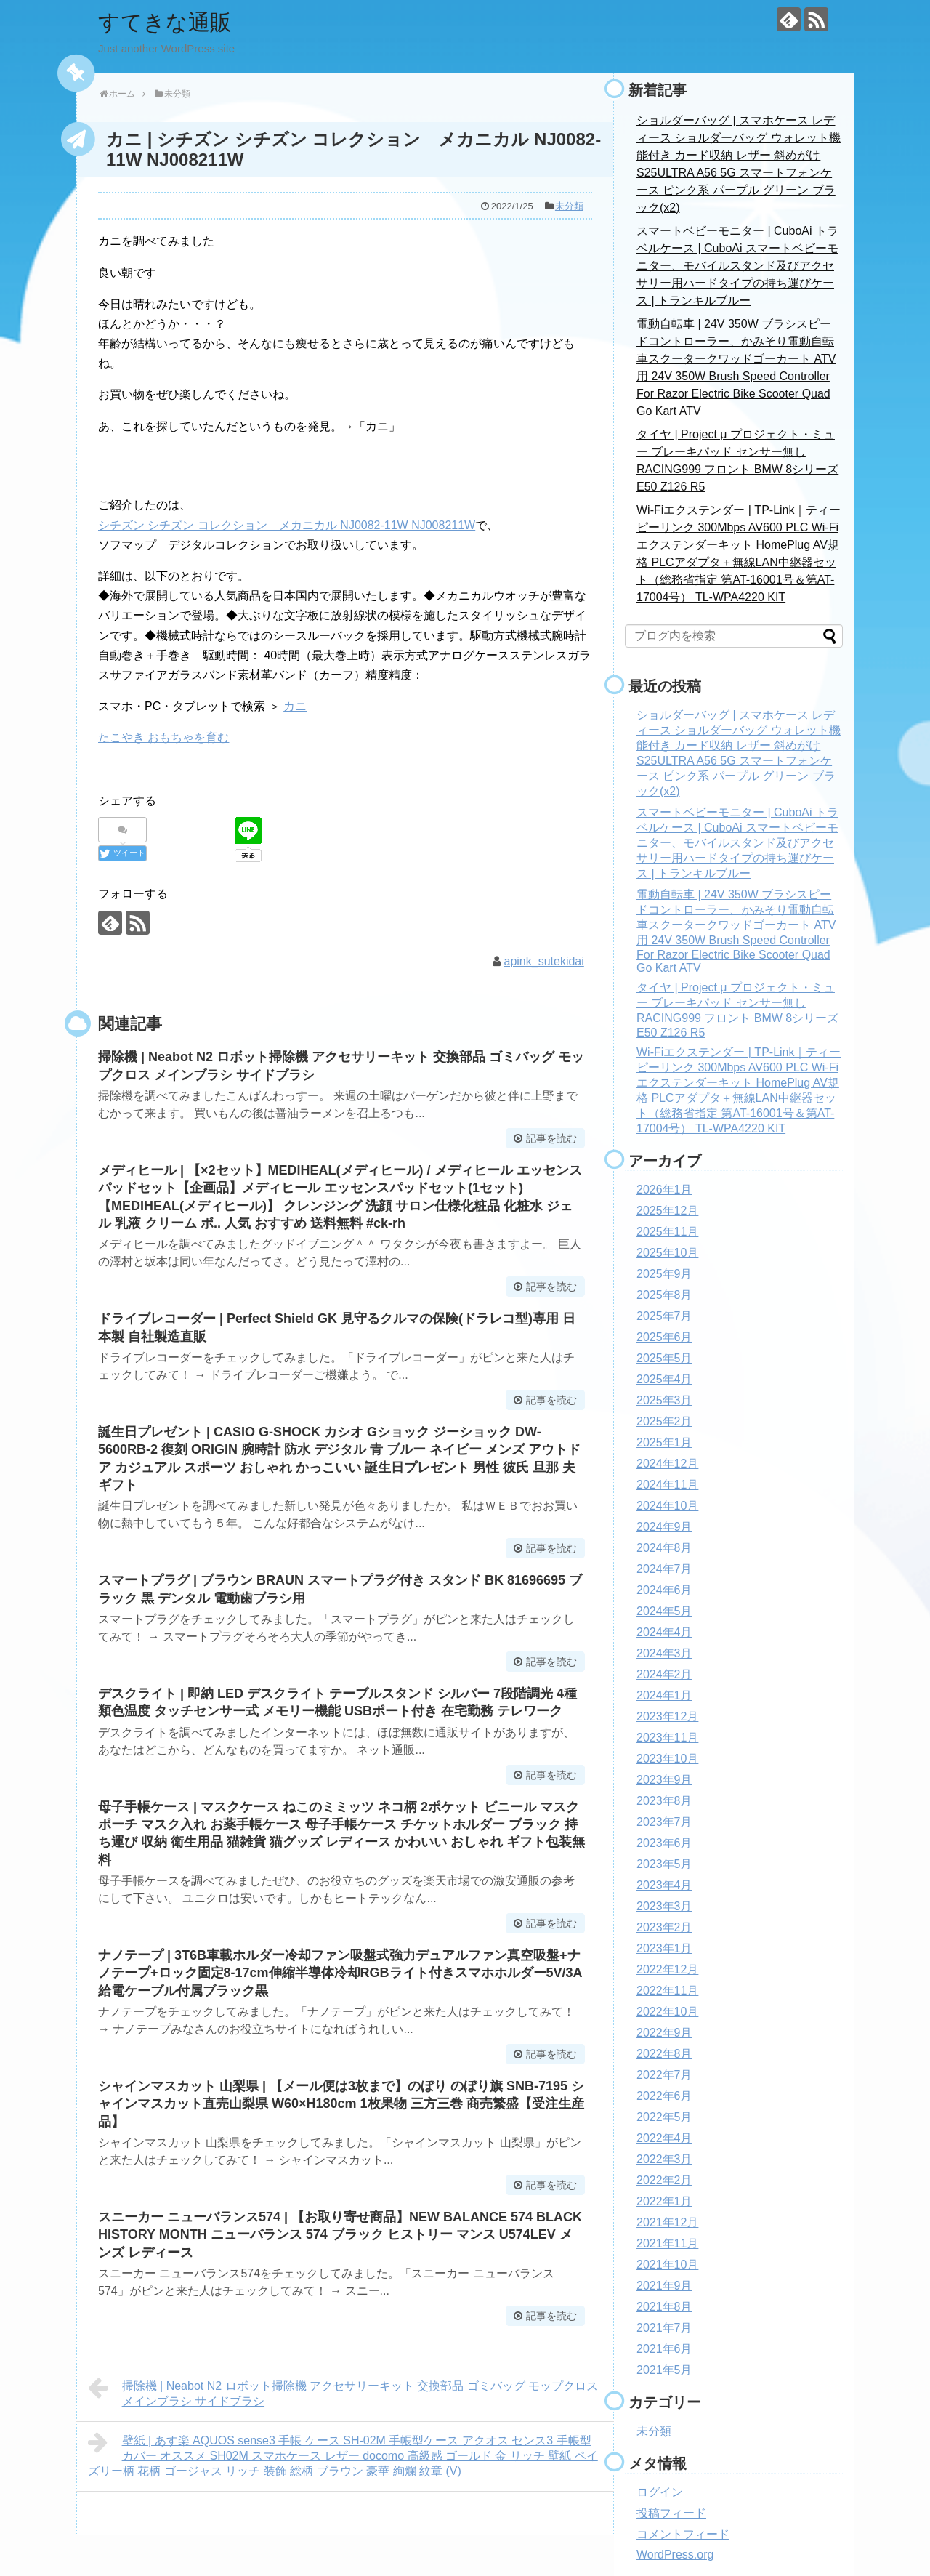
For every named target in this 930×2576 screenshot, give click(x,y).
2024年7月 (664, 1569)
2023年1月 (664, 1948)
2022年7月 (664, 2075)
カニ (295, 706)
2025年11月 (667, 1231)
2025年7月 (664, 1316)
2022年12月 (667, 1969)
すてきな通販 (165, 22)
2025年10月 (667, 1253)
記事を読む (551, 1138)
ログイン (659, 2492)
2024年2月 (664, 1674)
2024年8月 (664, 1548)
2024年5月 (664, 1611)
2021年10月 (667, 2264)
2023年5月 (664, 1864)
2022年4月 (664, 2138)
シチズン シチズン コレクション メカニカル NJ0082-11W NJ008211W (286, 525)
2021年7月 (664, 2328)
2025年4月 (664, 1379)
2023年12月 (667, 1716)
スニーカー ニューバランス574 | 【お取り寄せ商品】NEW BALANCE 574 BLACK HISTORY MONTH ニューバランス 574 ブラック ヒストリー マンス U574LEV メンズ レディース (340, 2235)
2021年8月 (664, 2307)
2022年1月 (664, 2201)
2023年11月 (667, 1737)
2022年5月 (664, 2117)
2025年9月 (664, 1274)
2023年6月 (664, 1843)
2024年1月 (664, 1695)
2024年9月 (664, 1527)
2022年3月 (664, 2159)
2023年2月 (664, 1927)
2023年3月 (664, 1906)
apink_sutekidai (544, 961)
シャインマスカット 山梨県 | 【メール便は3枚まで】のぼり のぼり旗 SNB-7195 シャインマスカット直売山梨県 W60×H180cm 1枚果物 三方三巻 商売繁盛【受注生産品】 (341, 2104)
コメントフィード (682, 2534)
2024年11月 (667, 1484)
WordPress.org (674, 2554)
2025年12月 (667, 1210)
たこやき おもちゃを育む (163, 737)
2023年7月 (664, 1822)
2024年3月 (664, 1653)
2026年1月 (664, 1189)
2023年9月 (664, 1780)
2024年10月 (667, 1506)
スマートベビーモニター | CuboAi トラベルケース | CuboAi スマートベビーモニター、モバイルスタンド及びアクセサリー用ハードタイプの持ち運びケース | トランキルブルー (737, 266)
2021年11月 (667, 2243)
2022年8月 (664, 2054)
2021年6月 (664, 2349)
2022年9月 (664, 2032)
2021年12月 (667, 2222)
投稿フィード (671, 2513)
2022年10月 (667, 2011)
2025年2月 (664, 1421)
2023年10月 (667, 1758)
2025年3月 (664, 1400)
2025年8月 (664, 1295)
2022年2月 (664, 2180)
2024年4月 (664, 1632)
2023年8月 (664, 1801)
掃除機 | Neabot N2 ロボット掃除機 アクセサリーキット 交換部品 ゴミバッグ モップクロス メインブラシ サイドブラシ (343, 2391)
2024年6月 (664, 1590)
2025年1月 (664, 1442)
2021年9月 (664, 2285)
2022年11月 (667, 1990)
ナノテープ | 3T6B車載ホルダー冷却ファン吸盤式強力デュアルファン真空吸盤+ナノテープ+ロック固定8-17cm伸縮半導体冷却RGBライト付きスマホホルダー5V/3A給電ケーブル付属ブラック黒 (340, 1973)
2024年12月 (667, 1463)
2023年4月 (664, 1885)
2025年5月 (664, 1358)
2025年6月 (664, 1337)
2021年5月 (664, 2370)
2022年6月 (664, 2096)
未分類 (569, 206)
